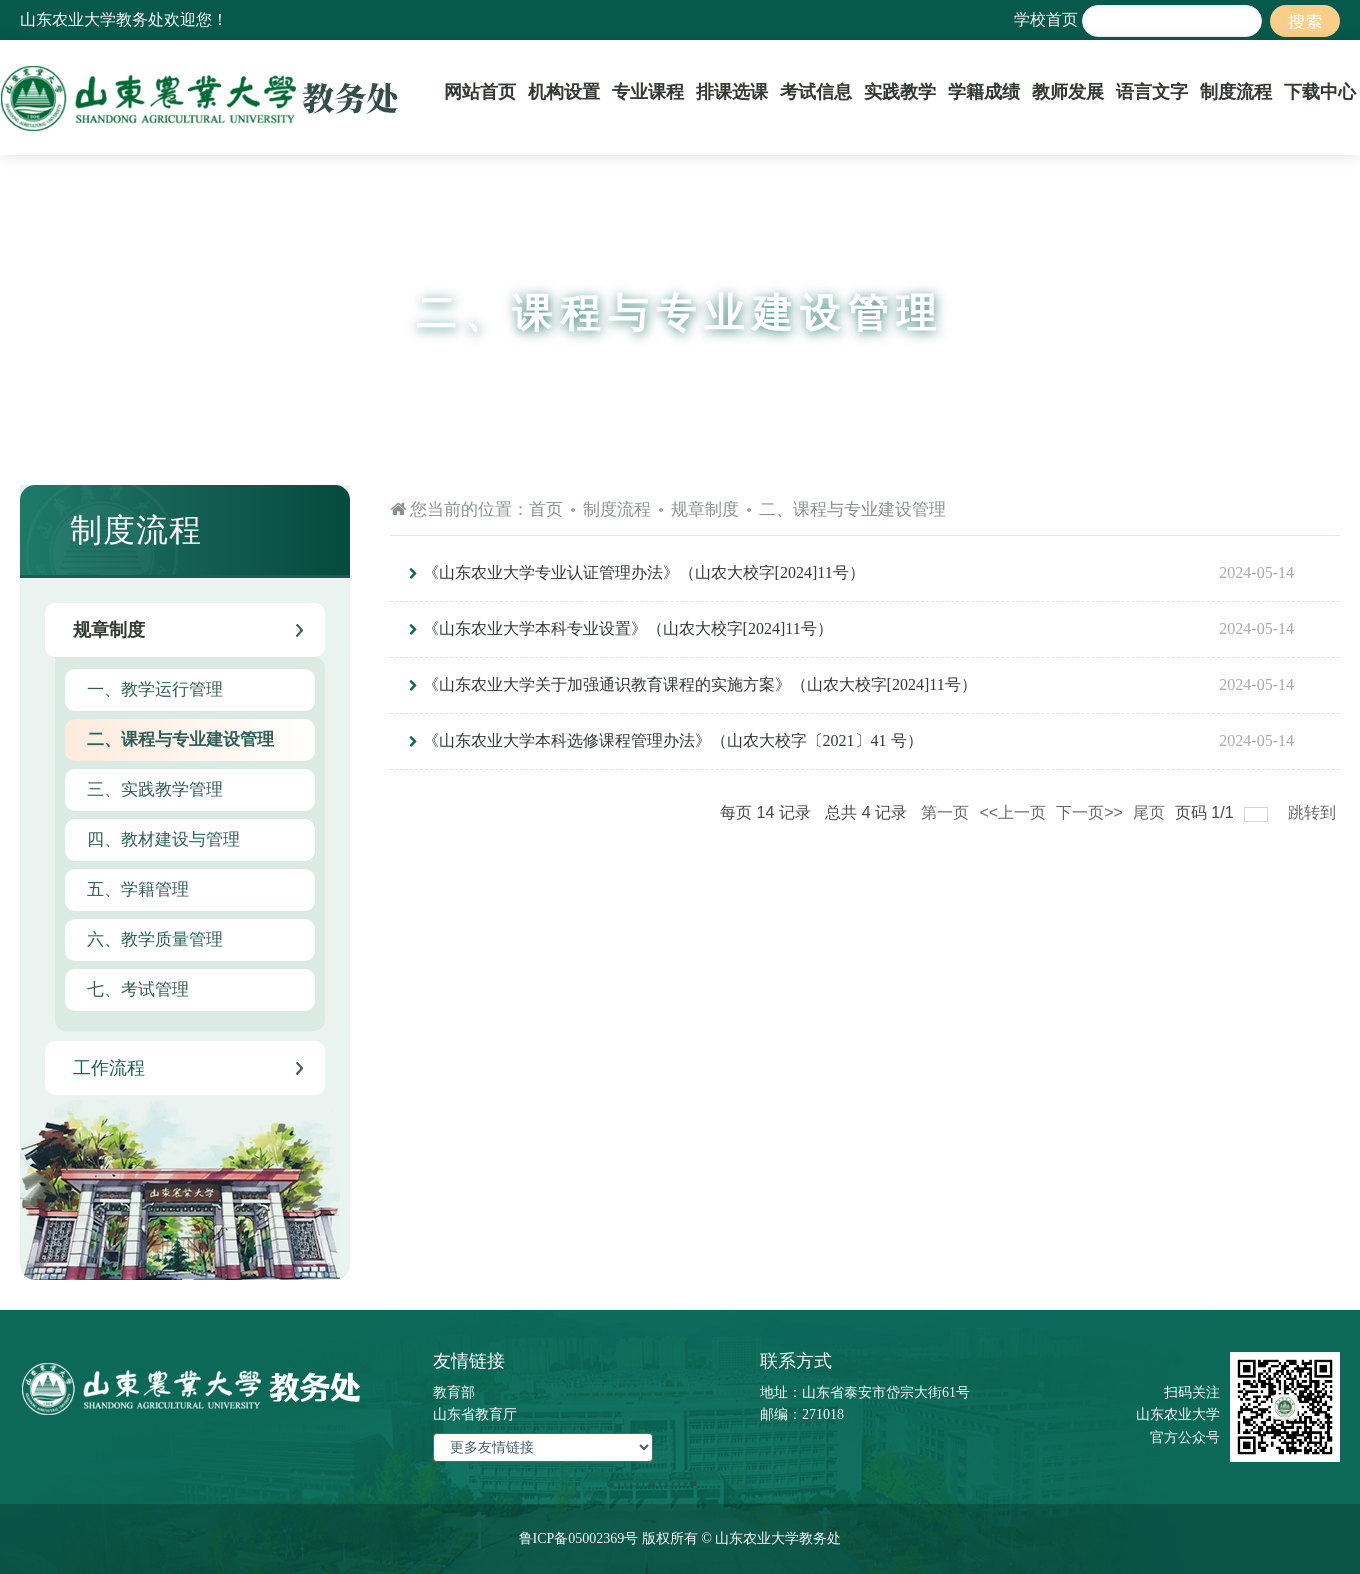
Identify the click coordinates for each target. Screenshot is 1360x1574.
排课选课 (732, 92)
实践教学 (900, 92)
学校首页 (1046, 19)
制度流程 (1236, 92)
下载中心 (1320, 92)
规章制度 (705, 509)
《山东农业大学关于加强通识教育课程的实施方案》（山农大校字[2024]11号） (700, 684)
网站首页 (480, 92)
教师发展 (1068, 92)
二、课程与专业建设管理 (852, 509)
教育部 (454, 1392)
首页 (546, 509)
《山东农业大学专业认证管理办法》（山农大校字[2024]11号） (644, 572)
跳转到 (1314, 812)
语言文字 (1152, 92)
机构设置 (564, 92)
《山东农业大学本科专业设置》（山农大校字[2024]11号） (628, 628)
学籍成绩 (984, 92)
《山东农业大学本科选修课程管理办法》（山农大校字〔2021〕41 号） (673, 740)
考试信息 (816, 92)
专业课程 (648, 92)
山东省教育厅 (475, 1414)
